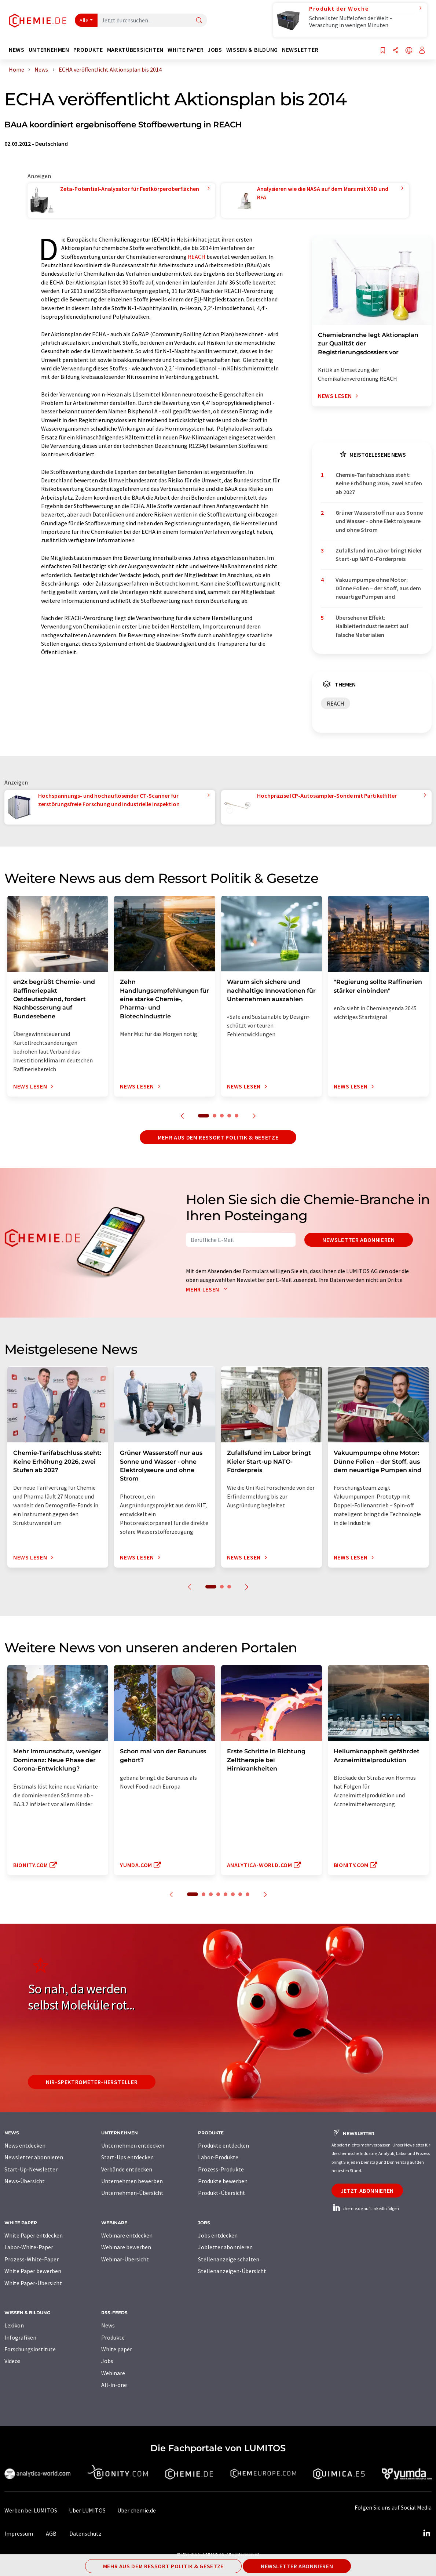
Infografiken (20, 2337)
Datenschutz (85, 2533)
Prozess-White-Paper (31, 2259)
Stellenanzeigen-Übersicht (232, 2271)
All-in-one (114, 2384)
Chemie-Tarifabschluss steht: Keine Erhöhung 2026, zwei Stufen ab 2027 (379, 483)
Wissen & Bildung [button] (252, 49)
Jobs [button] (215, 49)
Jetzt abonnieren (367, 2190)
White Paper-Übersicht (33, 2283)
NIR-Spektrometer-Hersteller (92, 2082)
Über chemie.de (136, 2510)
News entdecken (24, 2145)
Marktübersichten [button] (135, 49)
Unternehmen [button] (49, 49)
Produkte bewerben (223, 2181)
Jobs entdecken (218, 2235)
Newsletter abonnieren (358, 1239)
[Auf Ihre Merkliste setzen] (383, 51)
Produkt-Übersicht (221, 2192)
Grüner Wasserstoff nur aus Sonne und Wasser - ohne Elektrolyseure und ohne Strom (379, 521)
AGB (51, 2533)
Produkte (113, 2337)
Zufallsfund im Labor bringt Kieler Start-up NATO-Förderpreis (379, 554)
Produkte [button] (88, 49)
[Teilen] (396, 51)
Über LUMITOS (87, 2510)
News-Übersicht (24, 2181)
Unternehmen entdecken (132, 2145)
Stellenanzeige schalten (228, 2259)
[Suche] (199, 21)
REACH (196, 256)
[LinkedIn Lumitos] (426, 2533)
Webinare (113, 2373)
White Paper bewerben (32, 2271)
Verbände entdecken (126, 2169)
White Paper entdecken (33, 2235)
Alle (84, 20)
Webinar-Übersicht (125, 2259)
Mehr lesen (208, 1289)
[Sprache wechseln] (409, 51)
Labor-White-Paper (28, 2247)
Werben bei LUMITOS (30, 2510)
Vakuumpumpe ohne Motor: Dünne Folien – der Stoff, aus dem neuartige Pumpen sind (378, 588)
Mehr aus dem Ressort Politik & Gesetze (218, 1137)
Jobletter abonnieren (225, 2247)
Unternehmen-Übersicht (132, 2192)
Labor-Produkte (218, 2157)
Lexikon (14, 2325)
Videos (12, 2361)
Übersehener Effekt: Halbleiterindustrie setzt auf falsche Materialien (372, 626)
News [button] (17, 49)
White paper (116, 2349)
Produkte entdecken (223, 2145)
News (108, 2325)
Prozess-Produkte (221, 2169)
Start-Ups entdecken (127, 2157)
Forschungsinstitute (30, 2349)
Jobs (107, 2361)
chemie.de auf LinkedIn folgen (365, 2208)
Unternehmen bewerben (132, 2181)
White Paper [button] (186, 49)
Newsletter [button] (300, 49)
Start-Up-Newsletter (31, 2169)
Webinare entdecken (127, 2235)
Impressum (18, 2533)
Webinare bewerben (126, 2247)
